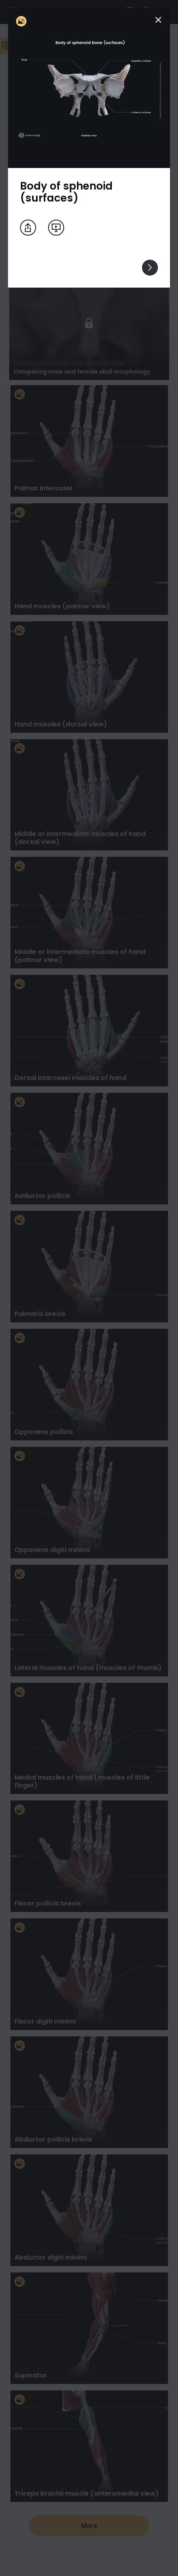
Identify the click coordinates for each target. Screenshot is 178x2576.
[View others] (150, 268)
